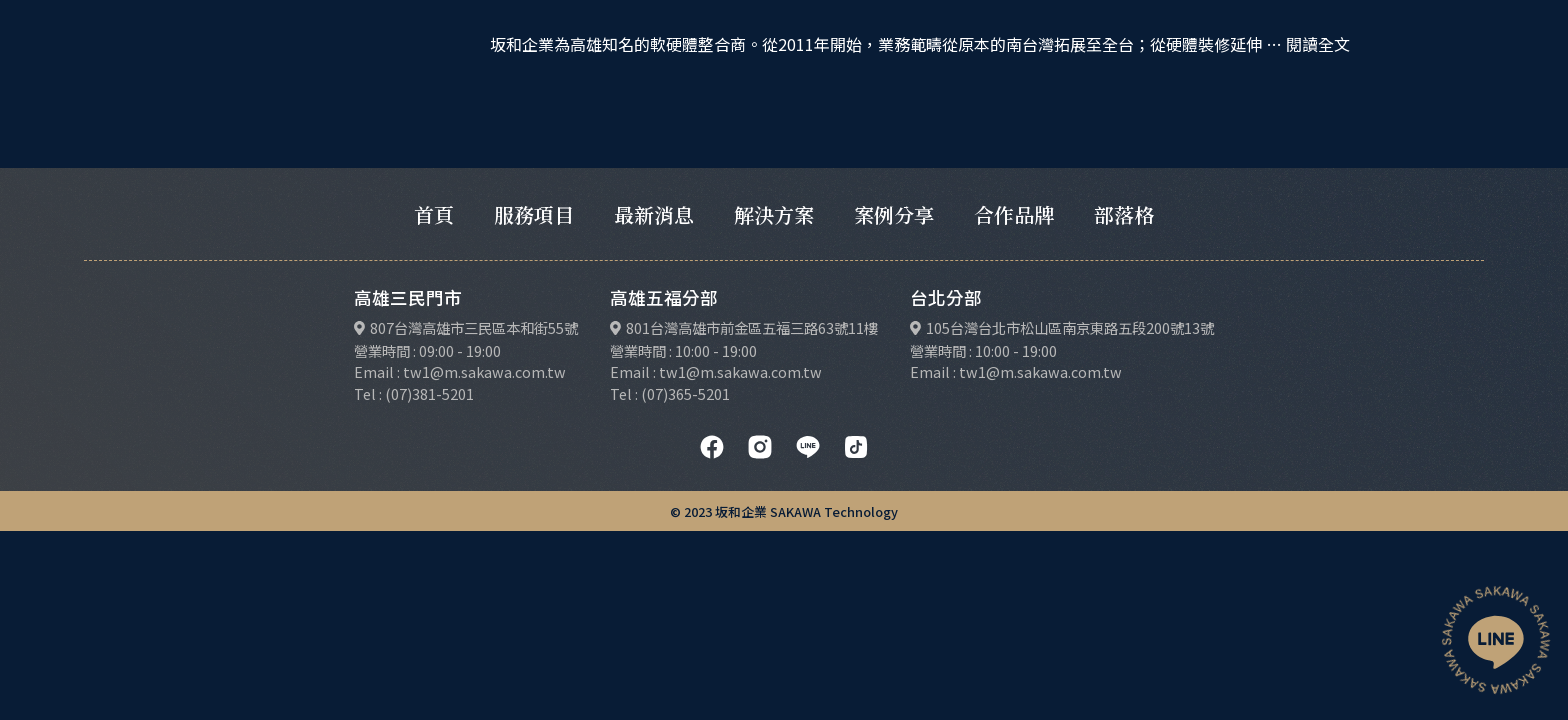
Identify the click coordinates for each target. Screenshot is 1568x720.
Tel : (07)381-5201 (414, 393)
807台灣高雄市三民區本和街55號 (474, 327)
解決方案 (774, 214)
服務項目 (534, 214)
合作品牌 (1014, 214)
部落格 (1124, 214)
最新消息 (654, 214)
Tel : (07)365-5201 (670, 393)
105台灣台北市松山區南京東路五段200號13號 (1070, 327)
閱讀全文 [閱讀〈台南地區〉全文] (1318, 44)
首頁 (434, 214)
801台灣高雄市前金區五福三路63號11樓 (752, 327)
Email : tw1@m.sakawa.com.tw (460, 371)
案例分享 (894, 214)
